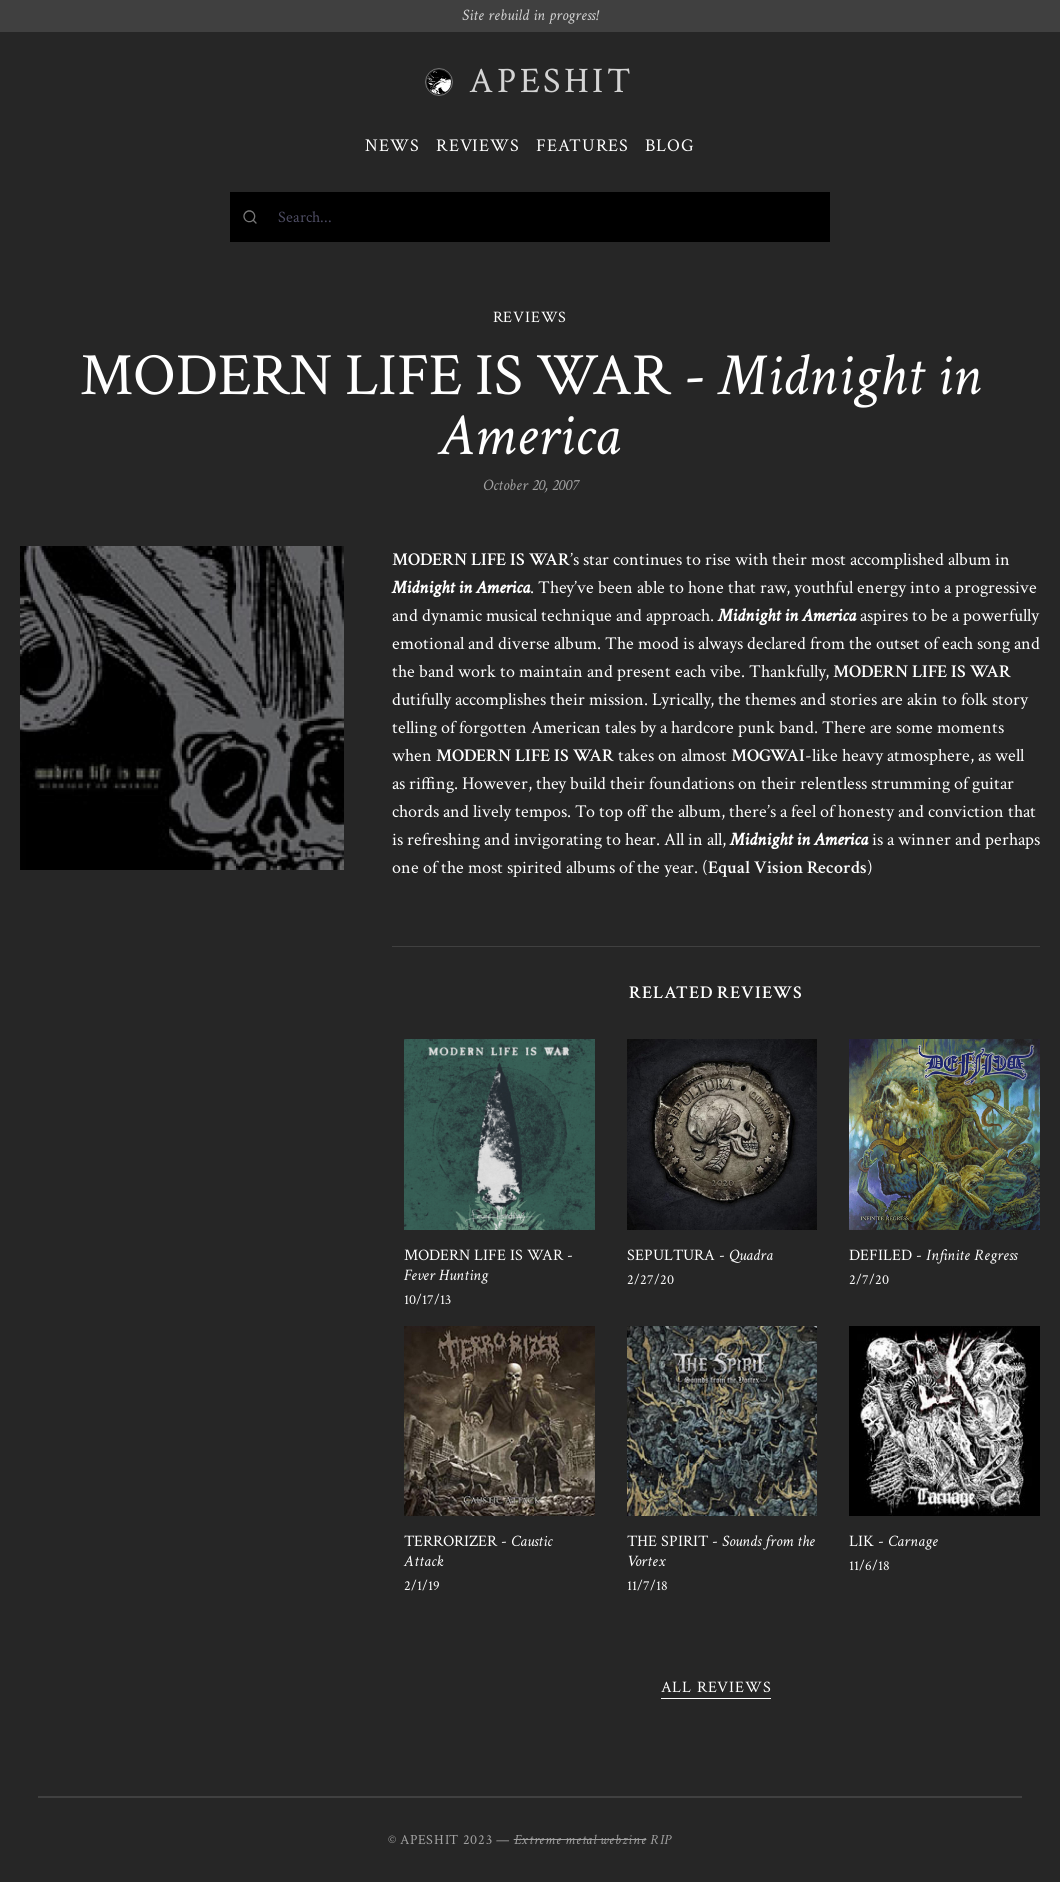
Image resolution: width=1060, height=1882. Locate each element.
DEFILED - (933, 1255)
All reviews (716, 1687)
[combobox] (530, 217)
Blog (670, 145)
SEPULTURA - (700, 1255)
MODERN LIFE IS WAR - (488, 1265)
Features (582, 145)
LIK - (893, 1541)
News (392, 145)
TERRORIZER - (478, 1551)
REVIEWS (530, 317)
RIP (661, 1840)
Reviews (478, 145)
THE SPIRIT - (721, 1551)
